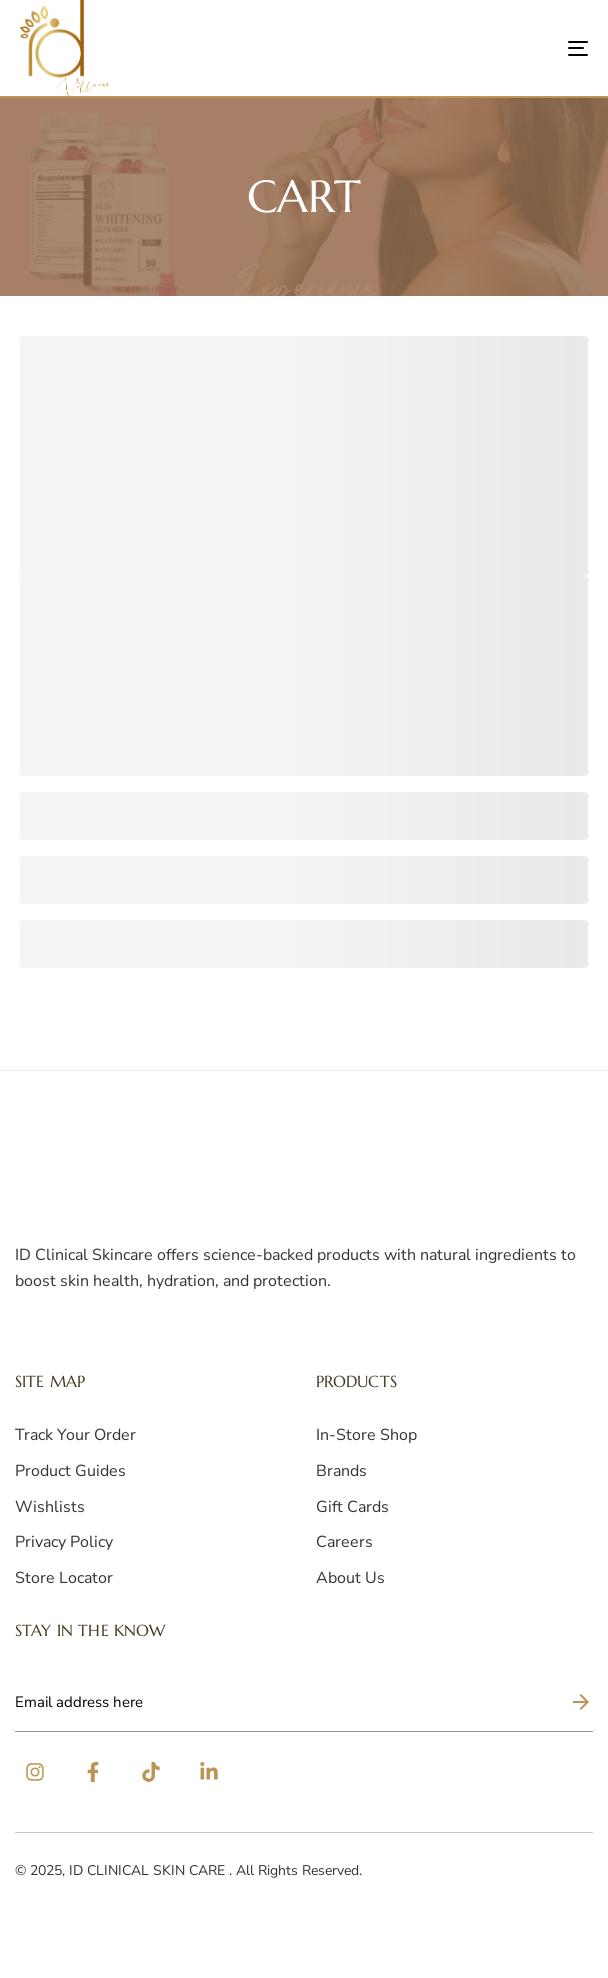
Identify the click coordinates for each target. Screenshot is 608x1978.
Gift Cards (352, 1507)
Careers (344, 1542)
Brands (341, 1471)
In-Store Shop (366, 1435)
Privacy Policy (64, 1542)
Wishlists (50, 1507)
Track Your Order (75, 1435)
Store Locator (64, 1578)
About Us (350, 1578)
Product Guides (70, 1471)
